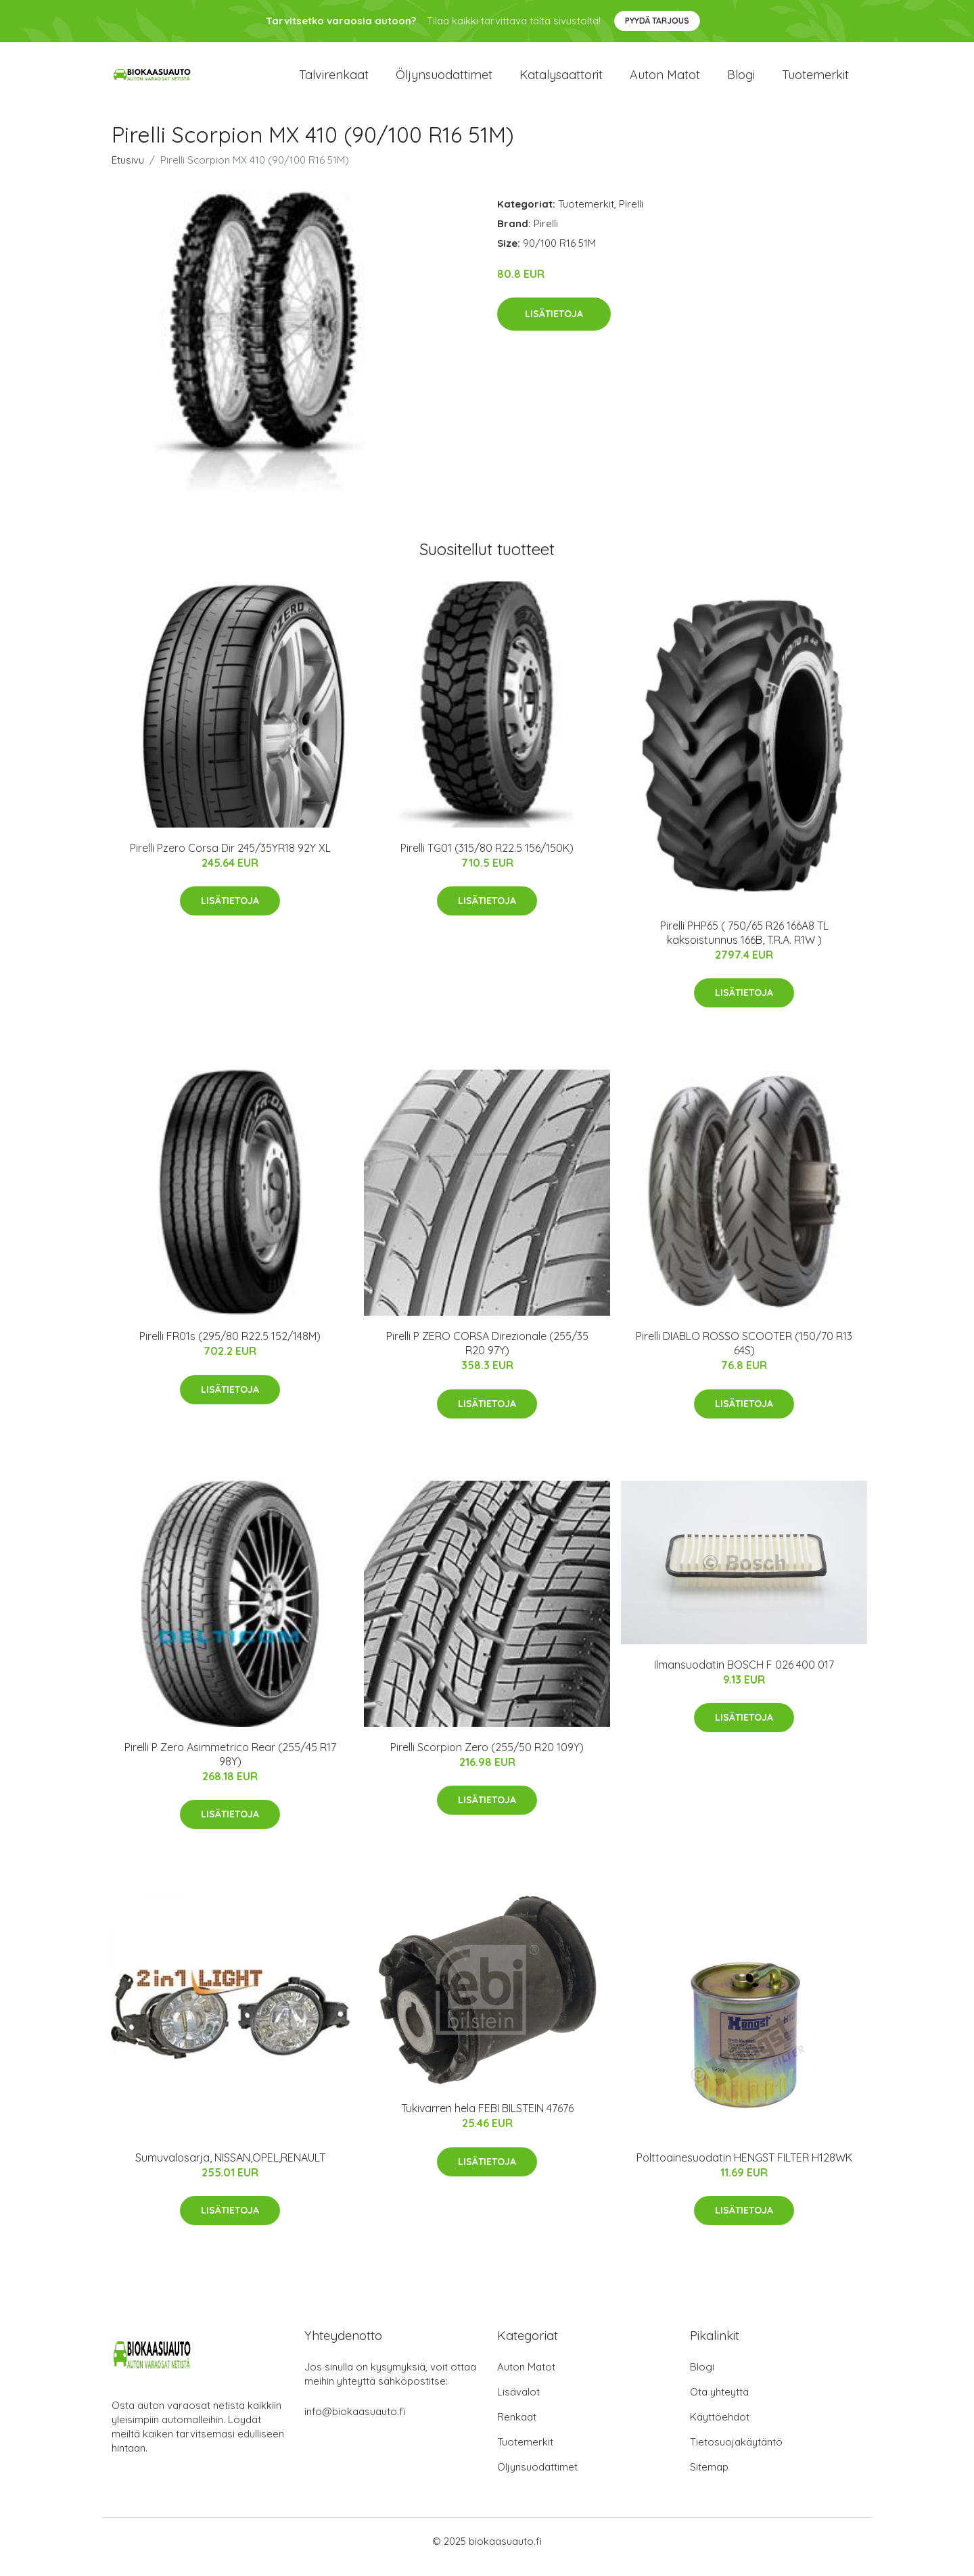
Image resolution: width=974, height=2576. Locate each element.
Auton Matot (526, 2378)
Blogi (741, 81)
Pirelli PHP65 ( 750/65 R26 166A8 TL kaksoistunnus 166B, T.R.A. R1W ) (744, 944)
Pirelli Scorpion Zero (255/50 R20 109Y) (487, 1758)
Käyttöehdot (719, 2428)
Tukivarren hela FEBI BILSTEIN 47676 (487, 2119)
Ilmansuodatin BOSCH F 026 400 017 (744, 1676)
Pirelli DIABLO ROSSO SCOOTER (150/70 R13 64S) (744, 1355)
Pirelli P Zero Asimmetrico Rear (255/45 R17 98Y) (230, 1766)
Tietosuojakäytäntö (736, 2453)
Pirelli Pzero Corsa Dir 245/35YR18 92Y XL (230, 859)
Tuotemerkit (815, 81)
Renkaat (516, 2428)
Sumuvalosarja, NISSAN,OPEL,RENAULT (230, 2169)
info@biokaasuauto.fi (354, 2422)
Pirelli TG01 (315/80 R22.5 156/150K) (487, 859)
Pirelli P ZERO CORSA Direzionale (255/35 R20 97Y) (487, 1355)
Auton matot (665, 81)
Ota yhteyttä (719, 2403)
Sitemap (709, 2478)
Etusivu (128, 171)
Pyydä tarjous (657, 21)
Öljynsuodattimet (444, 81)
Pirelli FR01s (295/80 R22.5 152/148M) (230, 1348)
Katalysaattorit (561, 81)
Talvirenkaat (334, 81)
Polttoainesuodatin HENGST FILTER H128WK (744, 2169)
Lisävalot (518, 2403)
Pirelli (631, 215)
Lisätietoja (554, 326)
